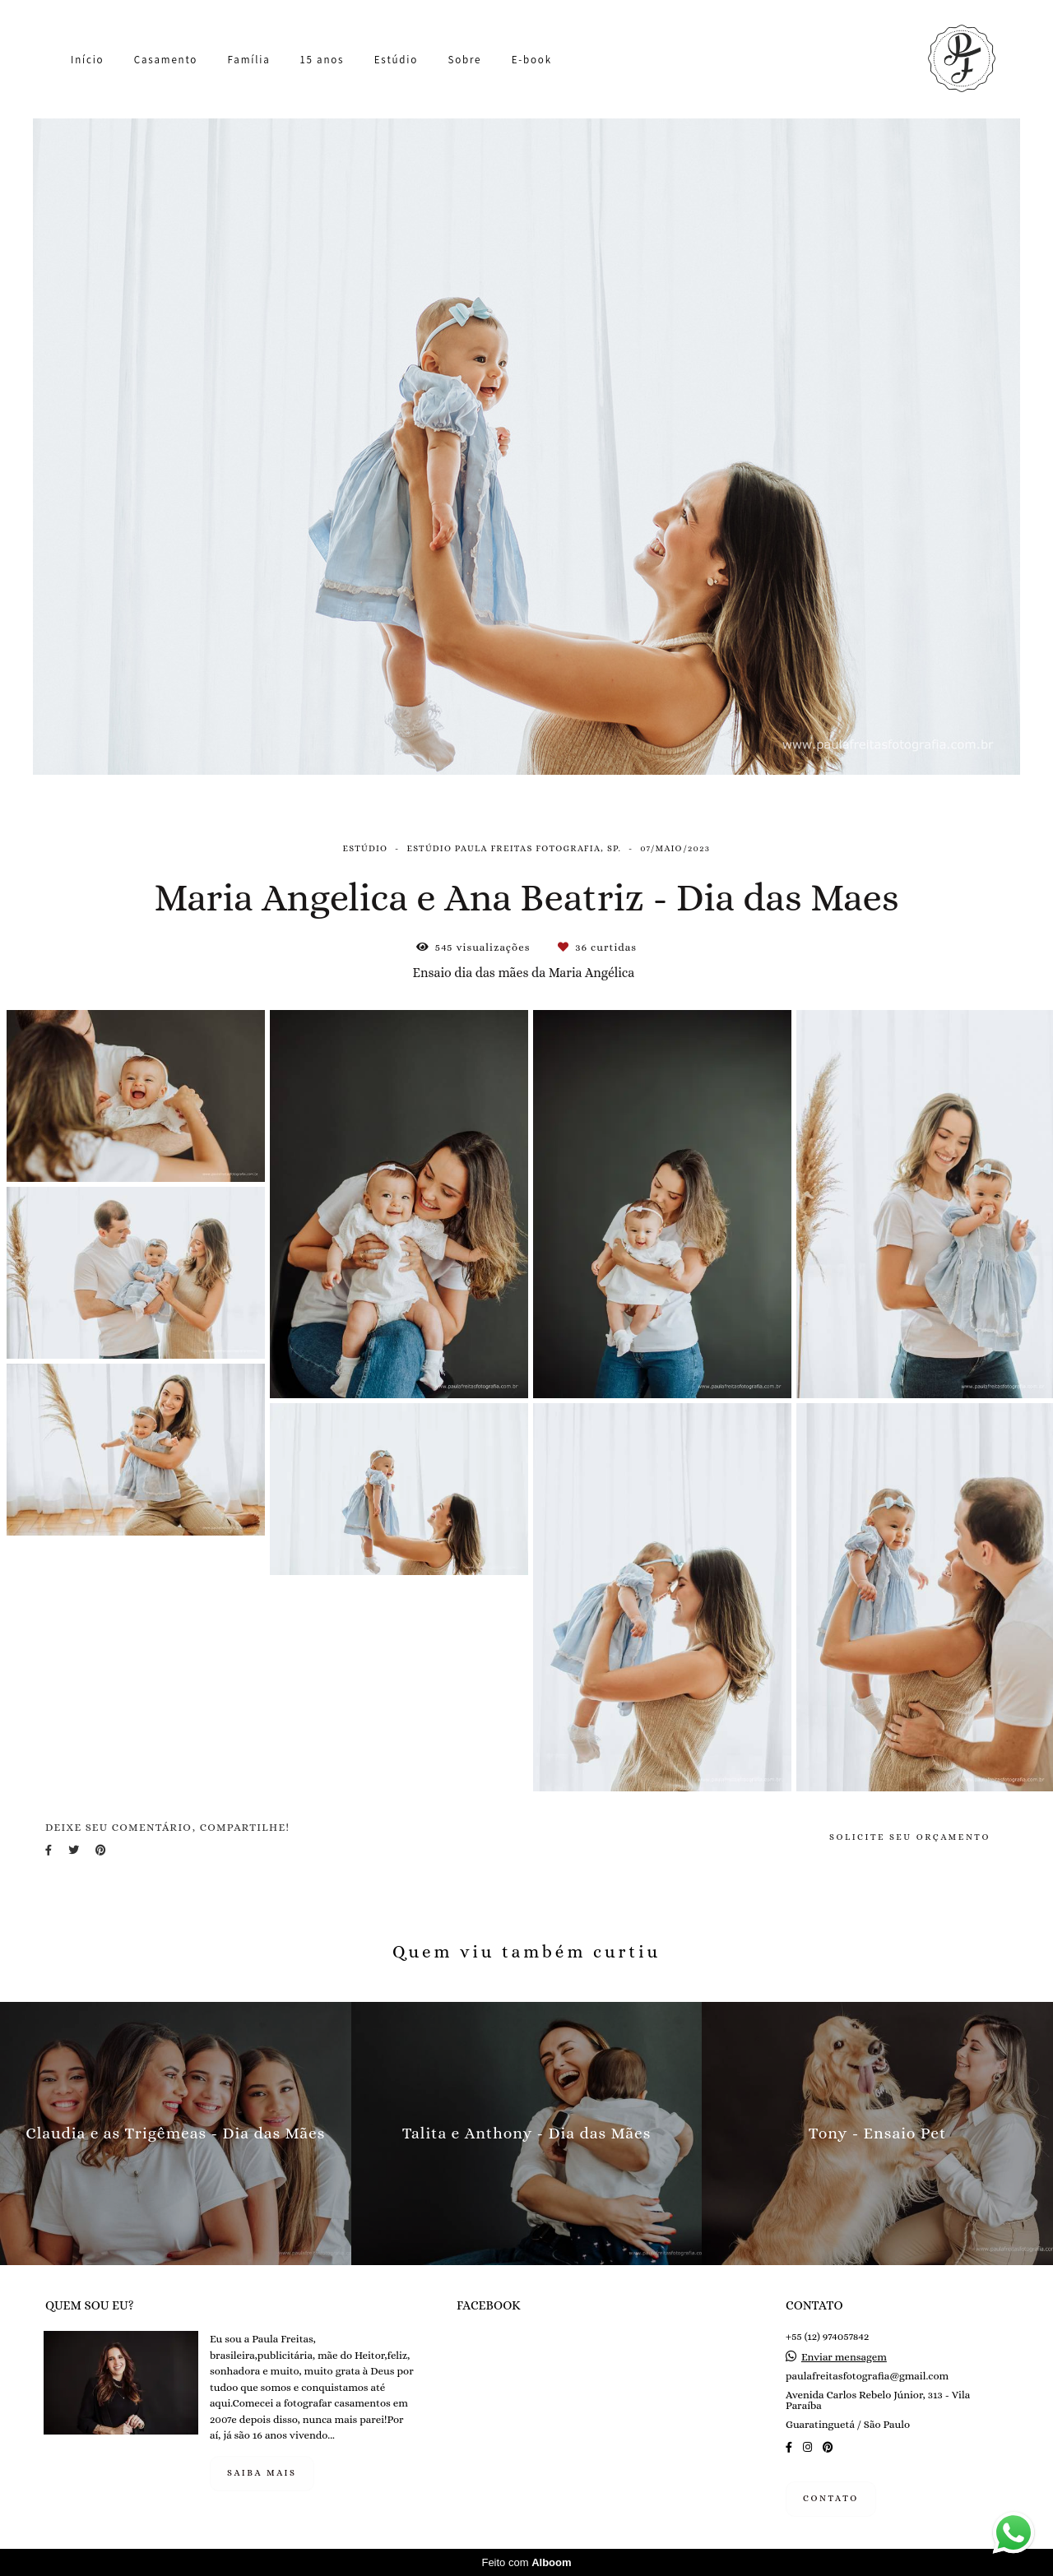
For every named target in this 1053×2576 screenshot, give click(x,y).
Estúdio (396, 60)
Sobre (464, 60)
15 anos (322, 60)
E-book (532, 60)
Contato (831, 2498)
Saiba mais (262, 2472)
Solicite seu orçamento (909, 1837)
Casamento (165, 60)
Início (87, 60)
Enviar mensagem (844, 2356)
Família (249, 60)
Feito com (526, 2562)
